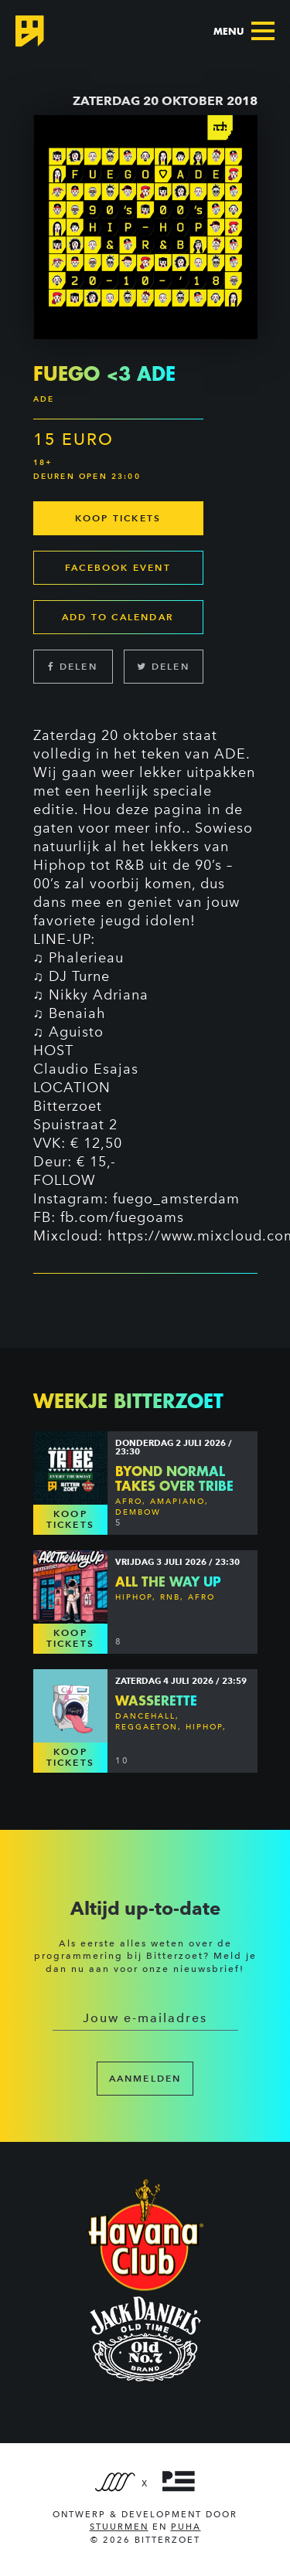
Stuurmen (119, 2527)
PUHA (186, 2527)
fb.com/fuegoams (122, 1217)
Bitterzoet (67, 1106)
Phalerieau (86, 957)
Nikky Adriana (98, 994)
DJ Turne (79, 976)
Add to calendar (118, 617)
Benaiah (77, 1013)
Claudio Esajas (85, 1069)
